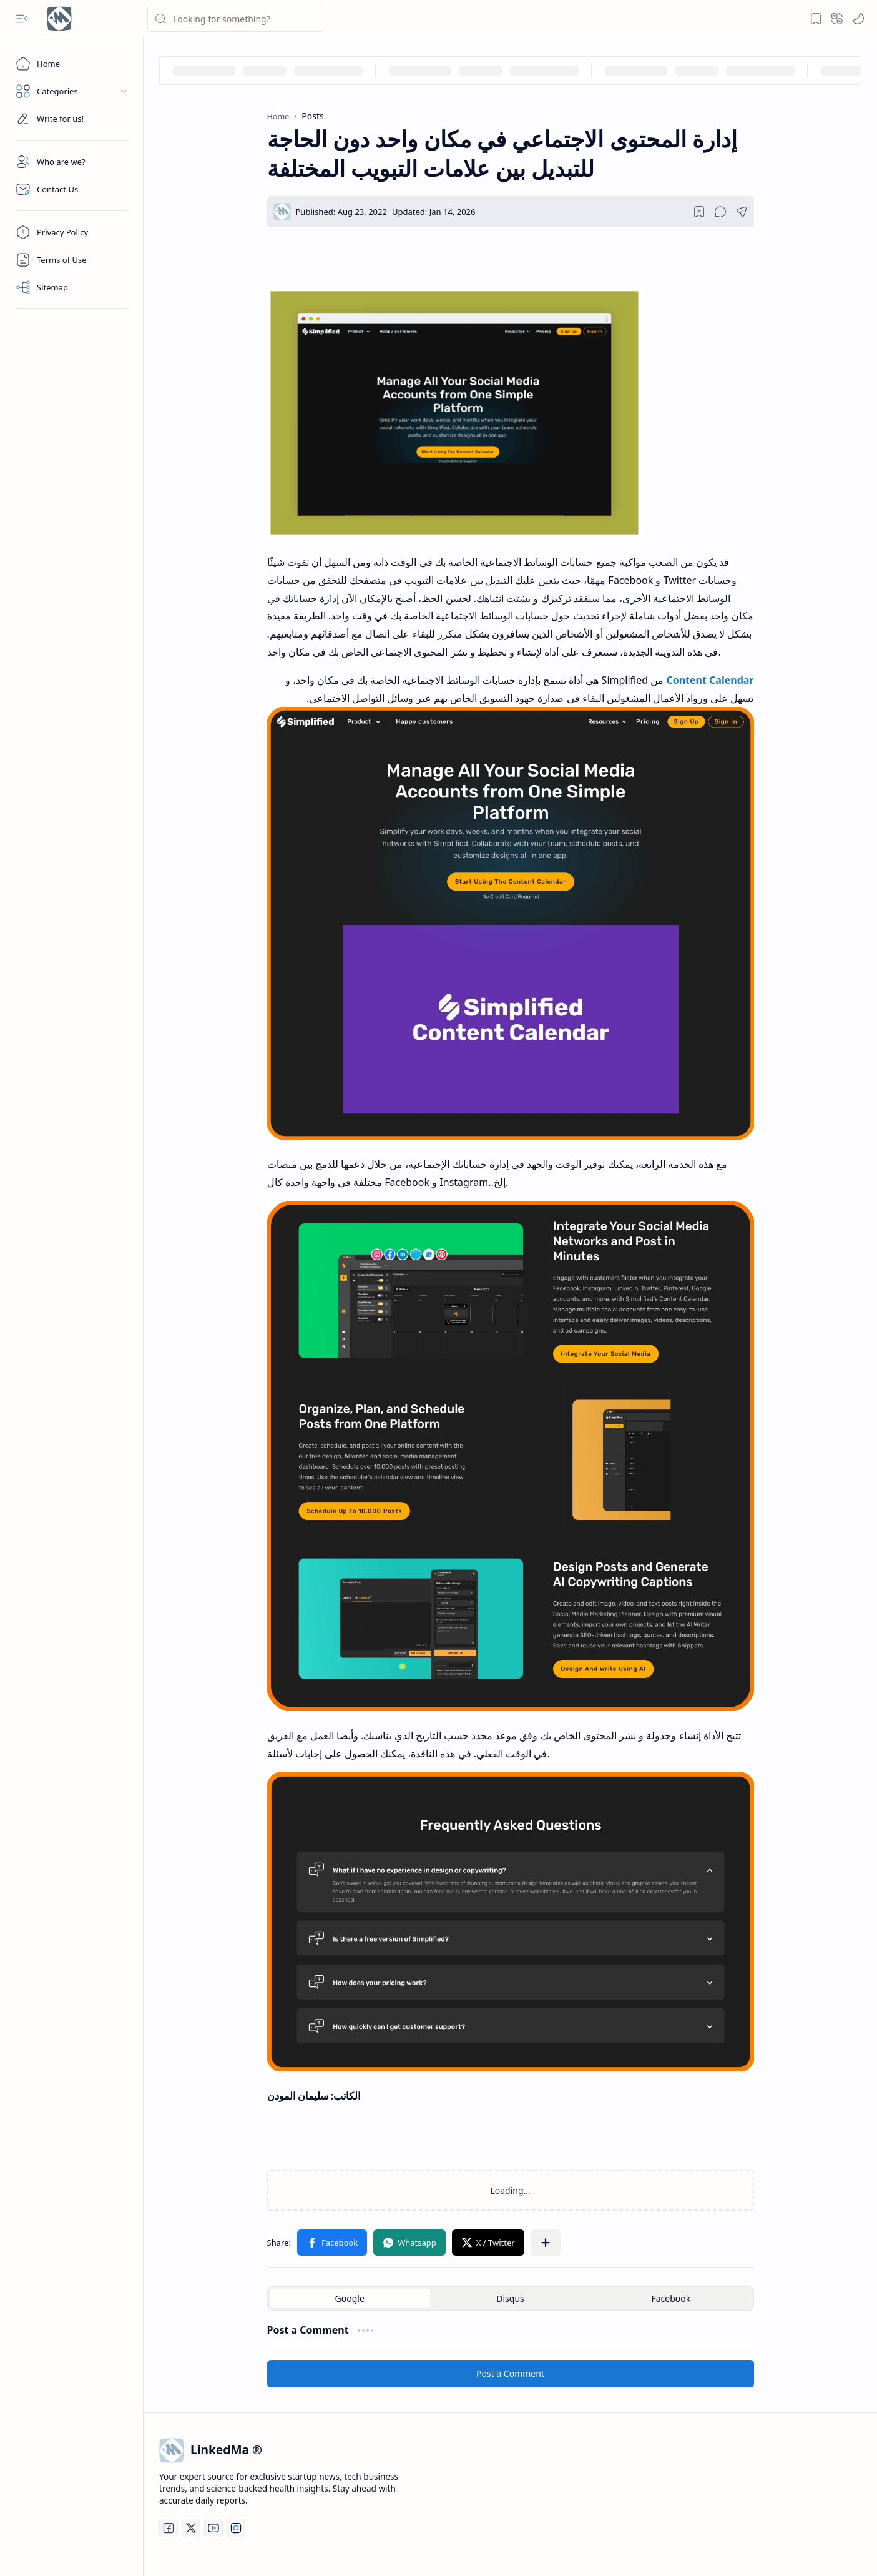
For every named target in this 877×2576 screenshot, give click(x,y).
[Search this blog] (235, 18)
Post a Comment (510, 2373)
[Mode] (858, 18)
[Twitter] (191, 2528)
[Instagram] (236, 2528)
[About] (71, 161)
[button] (21, 18)
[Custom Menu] (71, 118)
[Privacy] (71, 232)
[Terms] (71, 260)
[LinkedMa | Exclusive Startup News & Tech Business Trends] (59, 18)
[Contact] (71, 189)
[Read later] (699, 211)
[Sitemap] (71, 287)
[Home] (71, 63)
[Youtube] (213, 2528)
